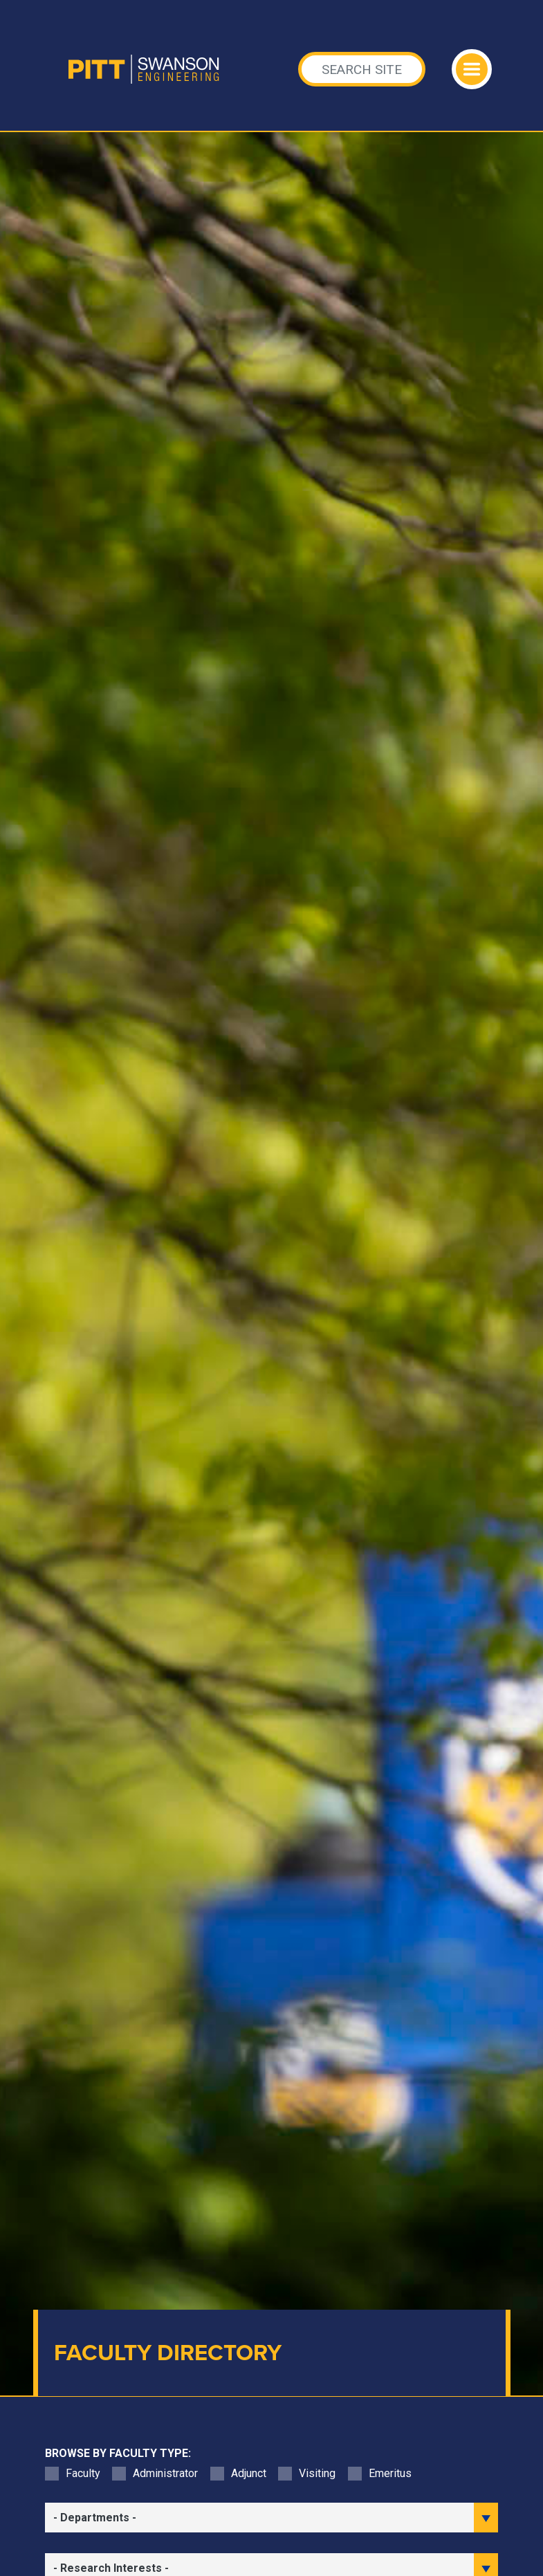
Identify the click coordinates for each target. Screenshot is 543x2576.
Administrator (165, 2473)
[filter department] (272, 2517)
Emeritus (390, 2473)
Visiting (317, 2473)
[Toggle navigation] (472, 69)
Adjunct (248, 2473)
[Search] (361, 69)
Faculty (83, 2473)
